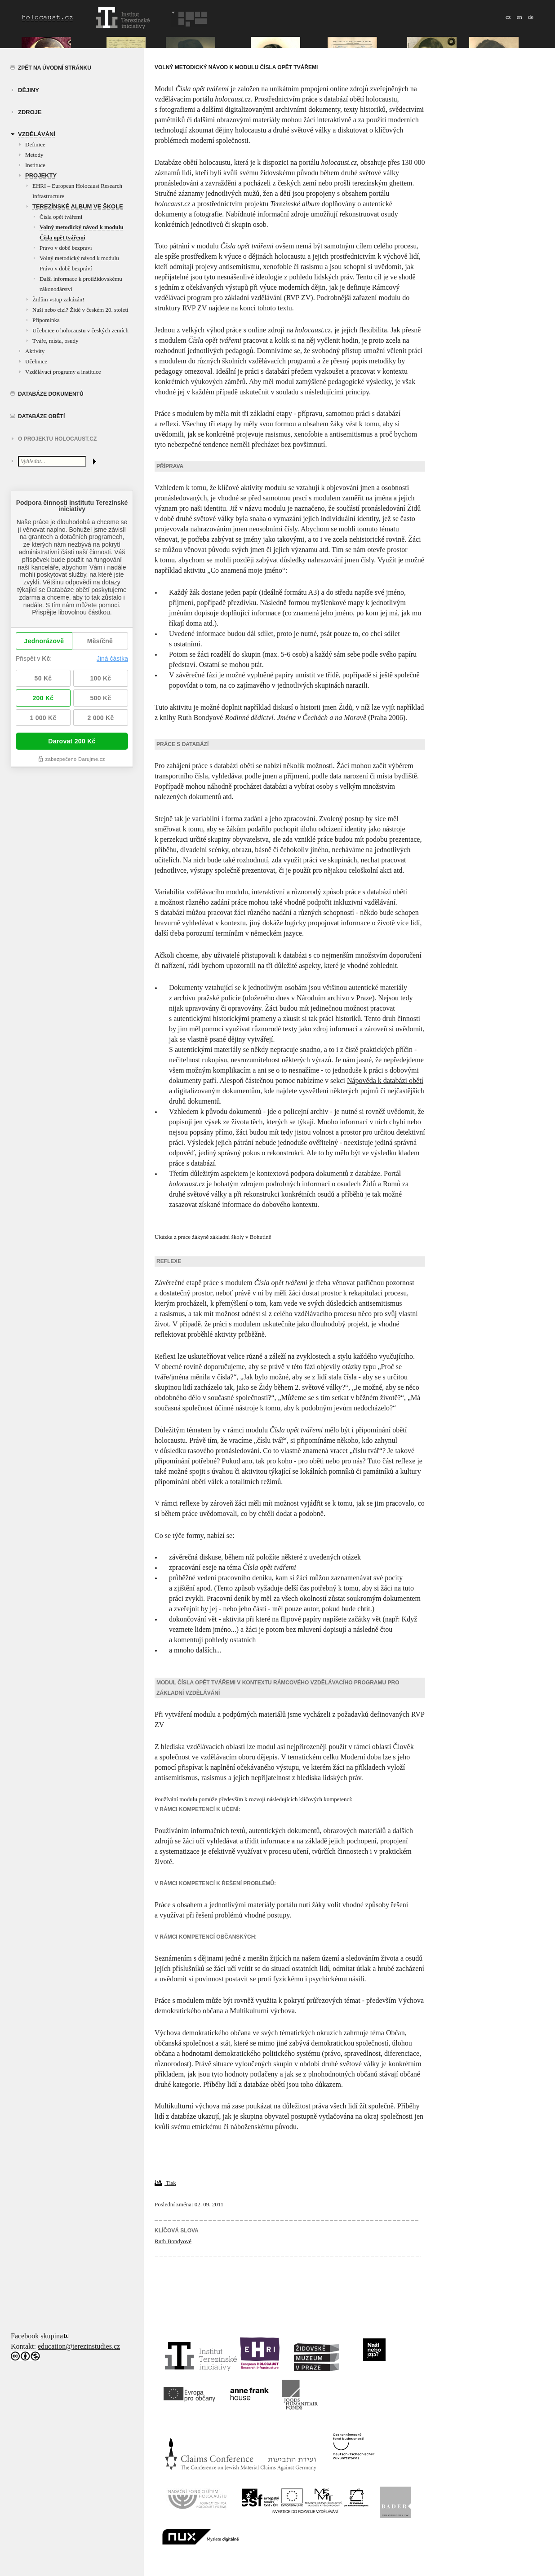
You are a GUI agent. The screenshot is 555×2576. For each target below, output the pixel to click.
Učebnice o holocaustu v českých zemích (80, 330)
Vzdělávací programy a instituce (63, 371)
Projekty (41, 175)
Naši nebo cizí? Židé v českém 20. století (80, 309)
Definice (35, 144)
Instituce (35, 165)
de (530, 16)
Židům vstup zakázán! (58, 299)
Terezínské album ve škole (77, 206)
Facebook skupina (37, 2336)
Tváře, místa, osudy (55, 340)
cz (508, 16)
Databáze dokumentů (51, 394)
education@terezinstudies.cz (79, 2346)
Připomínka (46, 320)
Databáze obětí (41, 416)
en (519, 16)
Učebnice (36, 361)
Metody (34, 154)
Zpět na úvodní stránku (54, 68)
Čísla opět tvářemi (61, 216)
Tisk (165, 2182)
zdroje (30, 112)
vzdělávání (36, 134)
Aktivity (34, 351)
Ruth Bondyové (173, 2241)
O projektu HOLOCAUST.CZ (57, 439)
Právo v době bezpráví (66, 247)
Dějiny (28, 90)
